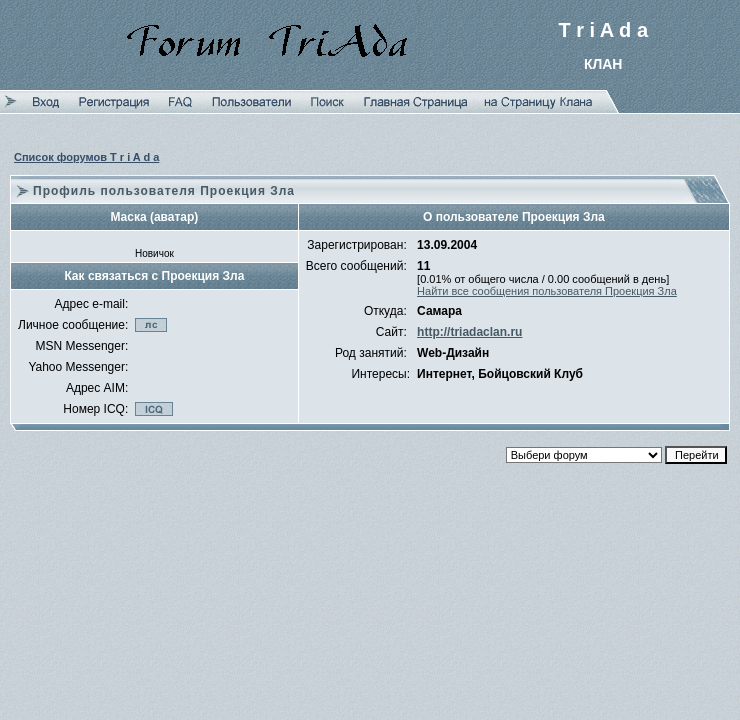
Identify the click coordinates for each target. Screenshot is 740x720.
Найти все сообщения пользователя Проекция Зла (547, 291)
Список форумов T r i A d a (86, 157)
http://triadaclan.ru (469, 332)
